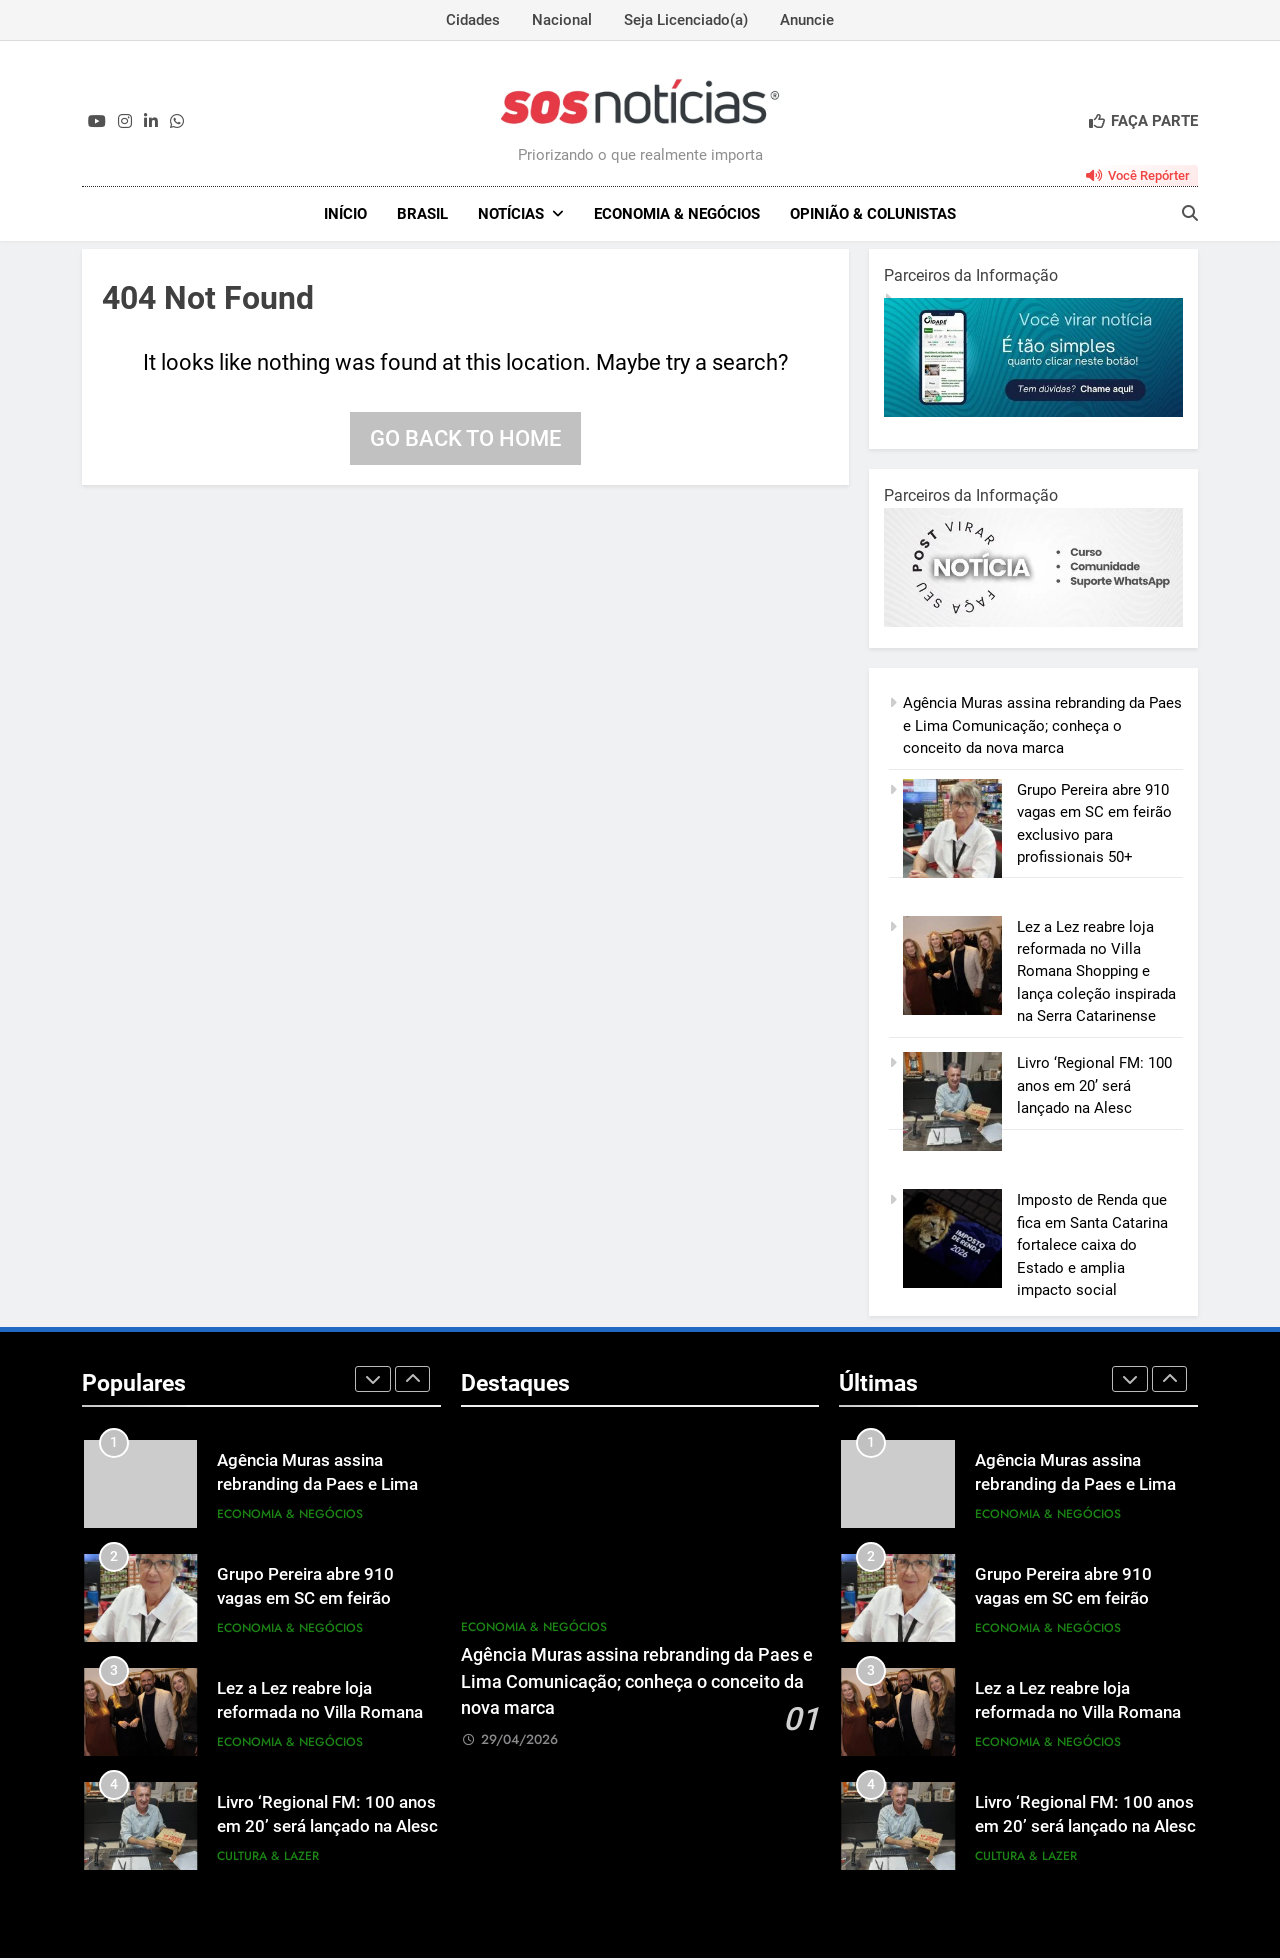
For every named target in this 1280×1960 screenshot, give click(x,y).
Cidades (473, 20)
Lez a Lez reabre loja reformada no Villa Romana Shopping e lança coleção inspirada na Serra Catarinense (1096, 974)
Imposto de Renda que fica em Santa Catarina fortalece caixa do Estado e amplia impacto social (1092, 1247)
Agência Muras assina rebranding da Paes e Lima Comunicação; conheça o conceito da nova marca (1042, 727)
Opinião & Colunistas (873, 214)
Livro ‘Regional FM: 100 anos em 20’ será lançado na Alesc (1094, 1087)
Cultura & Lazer (268, 1858)
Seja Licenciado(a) (686, 20)
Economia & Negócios (677, 214)
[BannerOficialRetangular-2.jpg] (1033, 624)
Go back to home (465, 440)
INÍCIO (345, 214)
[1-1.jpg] (1033, 414)
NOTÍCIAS (511, 214)
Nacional (562, 20)
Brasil (422, 214)
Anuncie (807, 20)
